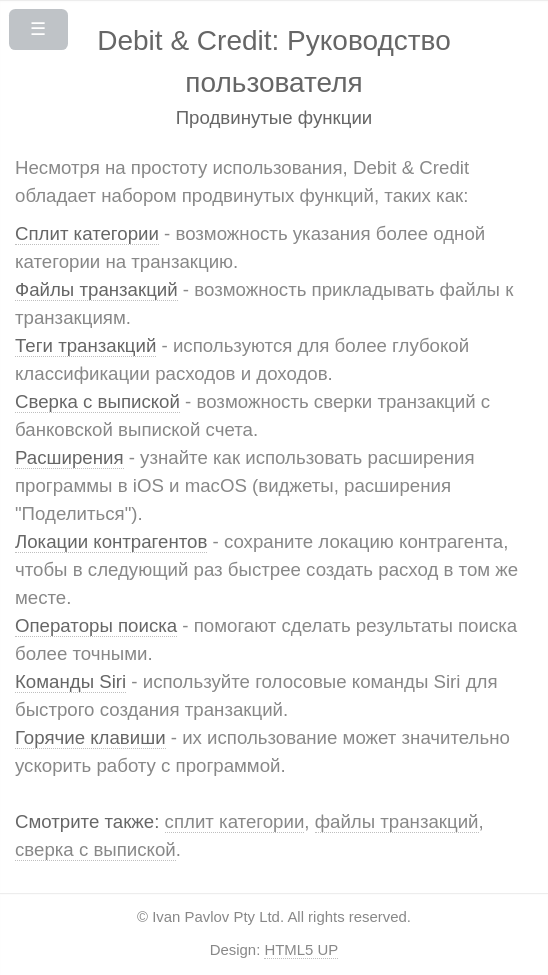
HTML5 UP (301, 949)
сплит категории (235, 821)
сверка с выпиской (95, 849)
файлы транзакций (397, 821)
